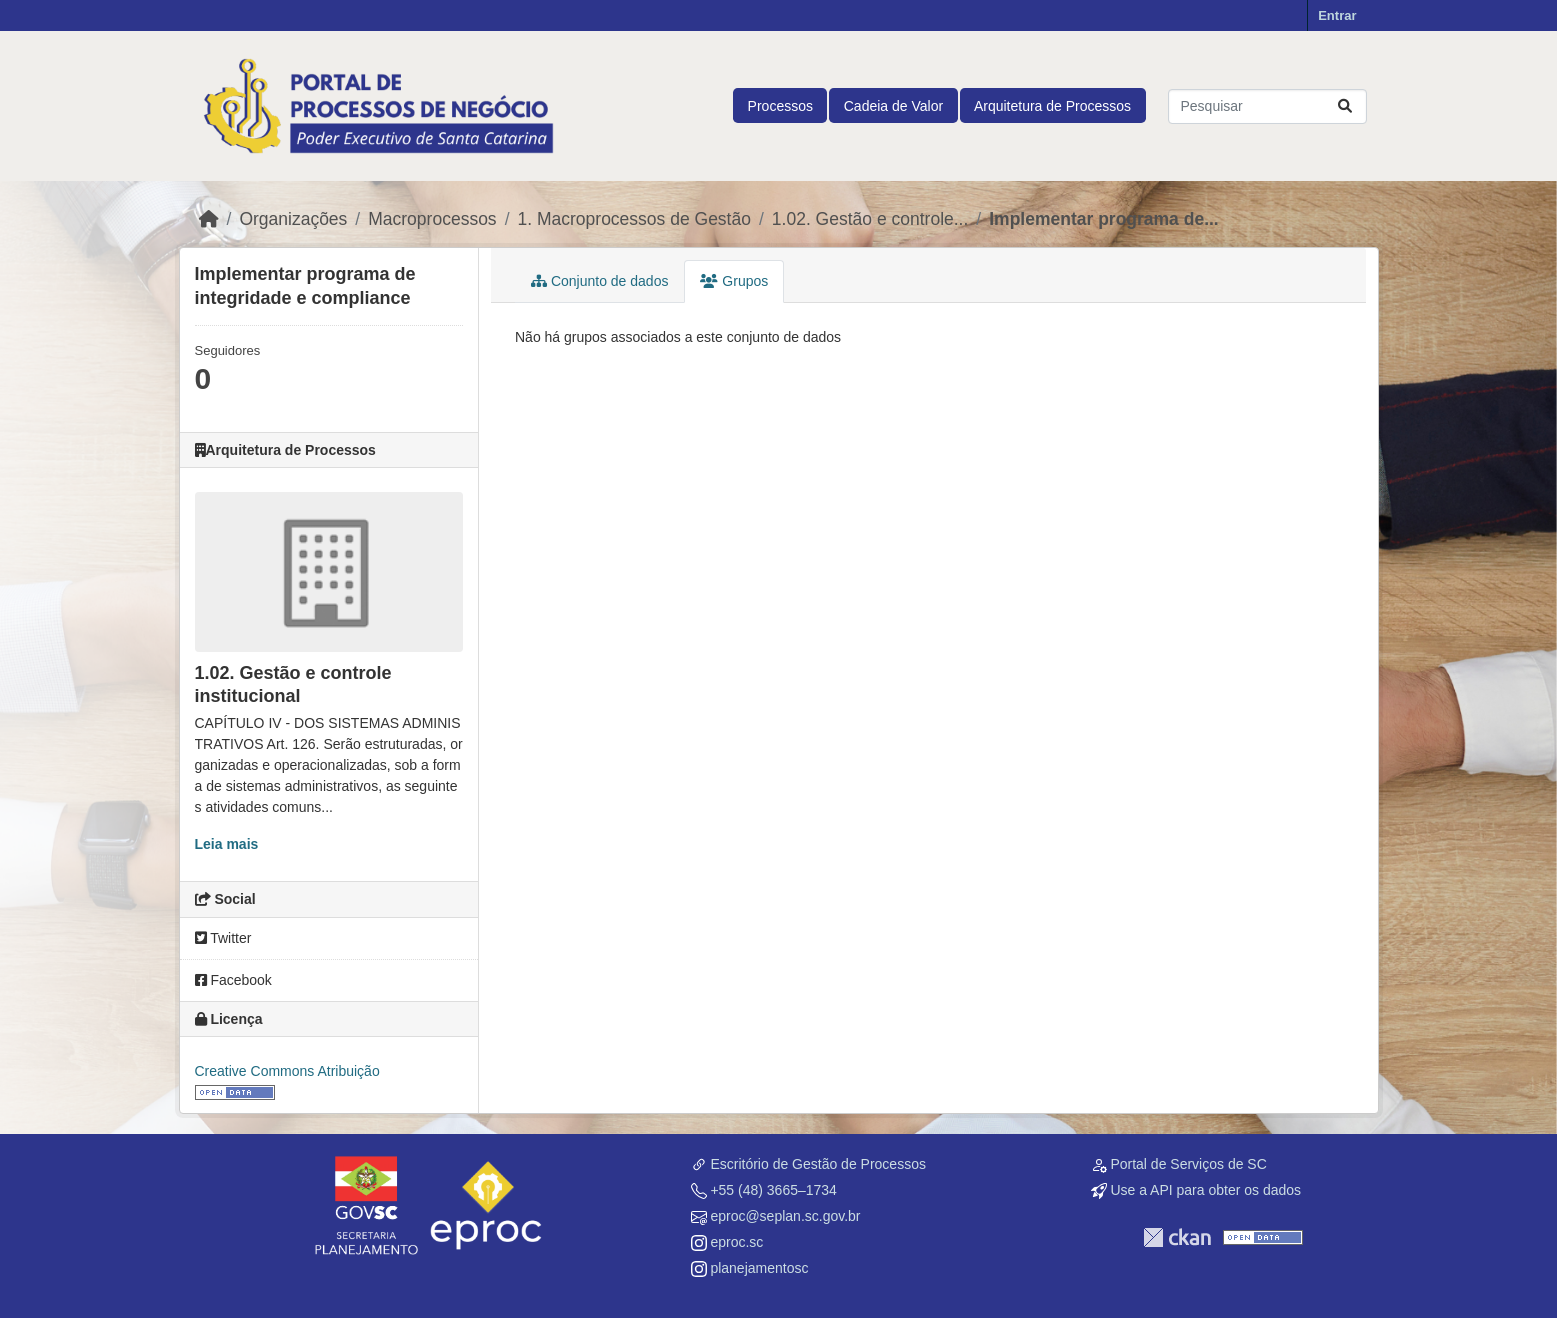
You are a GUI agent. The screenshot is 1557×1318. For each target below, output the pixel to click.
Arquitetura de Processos (1052, 106)
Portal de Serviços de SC (1188, 1164)
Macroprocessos (432, 219)
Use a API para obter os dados (1205, 1190)
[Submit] (1345, 106)
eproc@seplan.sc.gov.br (785, 1216)
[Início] (209, 219)
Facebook (233, 980)
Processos (780, 106)
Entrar (1337, 15)
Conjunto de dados (599, 281)
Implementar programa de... (1104, 219)
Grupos (734, 281)
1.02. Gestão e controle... (870, 219)
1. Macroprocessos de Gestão (634, 219)
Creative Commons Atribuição (287, 1071)
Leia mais (227, 844)
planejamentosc (759, 1268)
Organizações (293, 219)
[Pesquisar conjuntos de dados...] (1267, 106)
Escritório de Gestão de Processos (818, 1164)
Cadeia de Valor (893, 106)
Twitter (223, 938)
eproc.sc (736, 1242)
